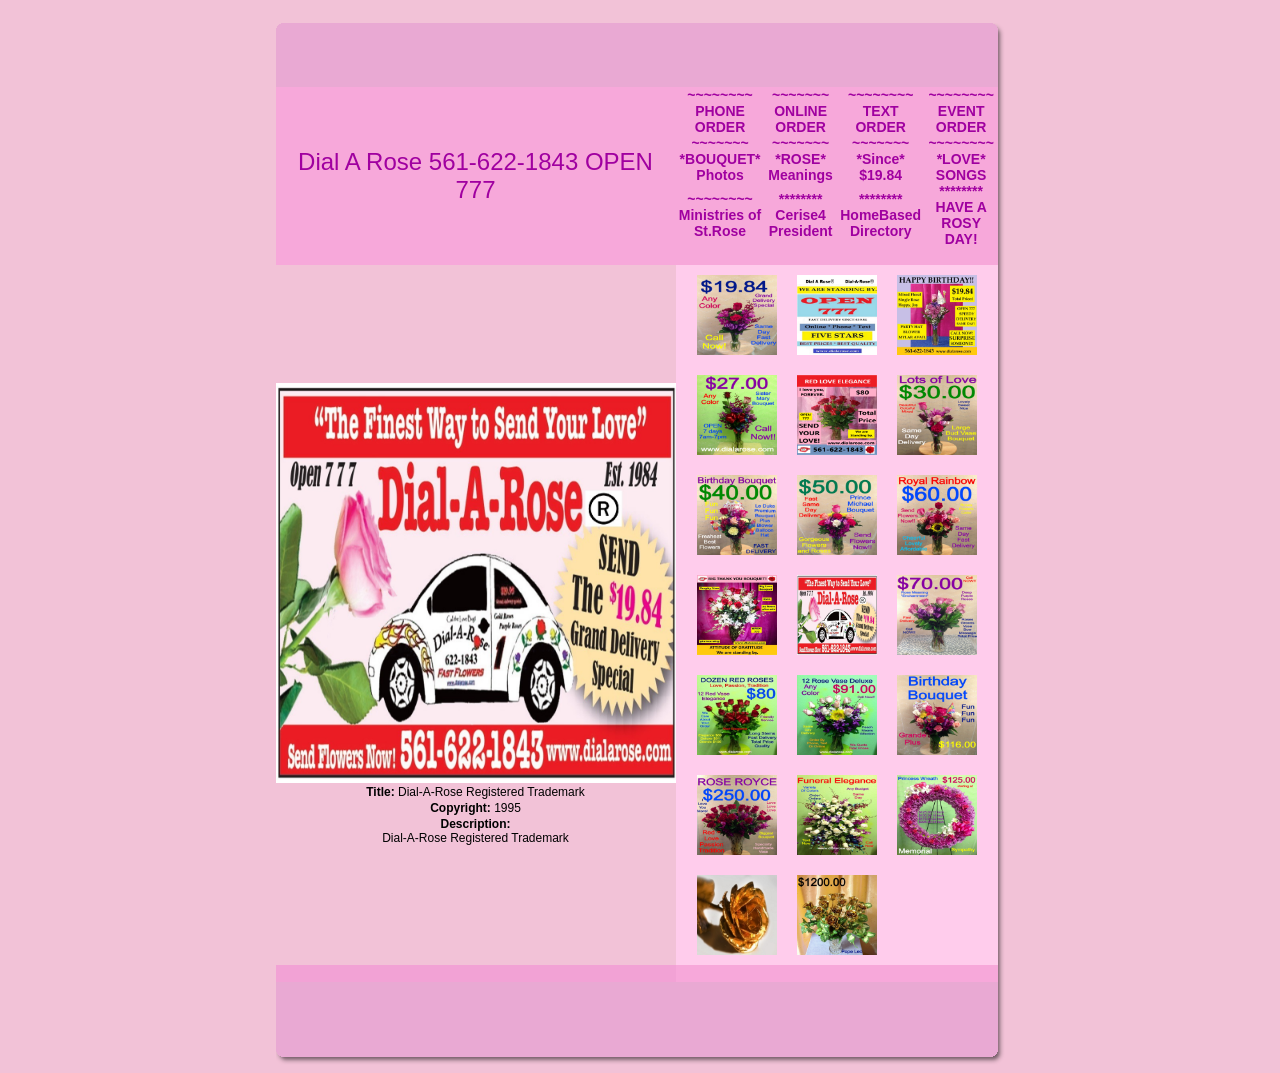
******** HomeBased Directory (880, 215)
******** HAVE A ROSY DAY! (960, 215)
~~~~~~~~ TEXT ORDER (880, 111)
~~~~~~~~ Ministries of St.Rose (720, 215)
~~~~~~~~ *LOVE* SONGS (960, 159)
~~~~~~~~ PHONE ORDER (719, 111)
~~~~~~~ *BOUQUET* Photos (720, 159)
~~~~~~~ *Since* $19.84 (880, 159)
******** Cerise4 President (801, 215)
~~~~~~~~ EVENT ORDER (960, 111)
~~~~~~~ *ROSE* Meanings (800, 159)
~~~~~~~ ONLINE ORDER (800, 111)
